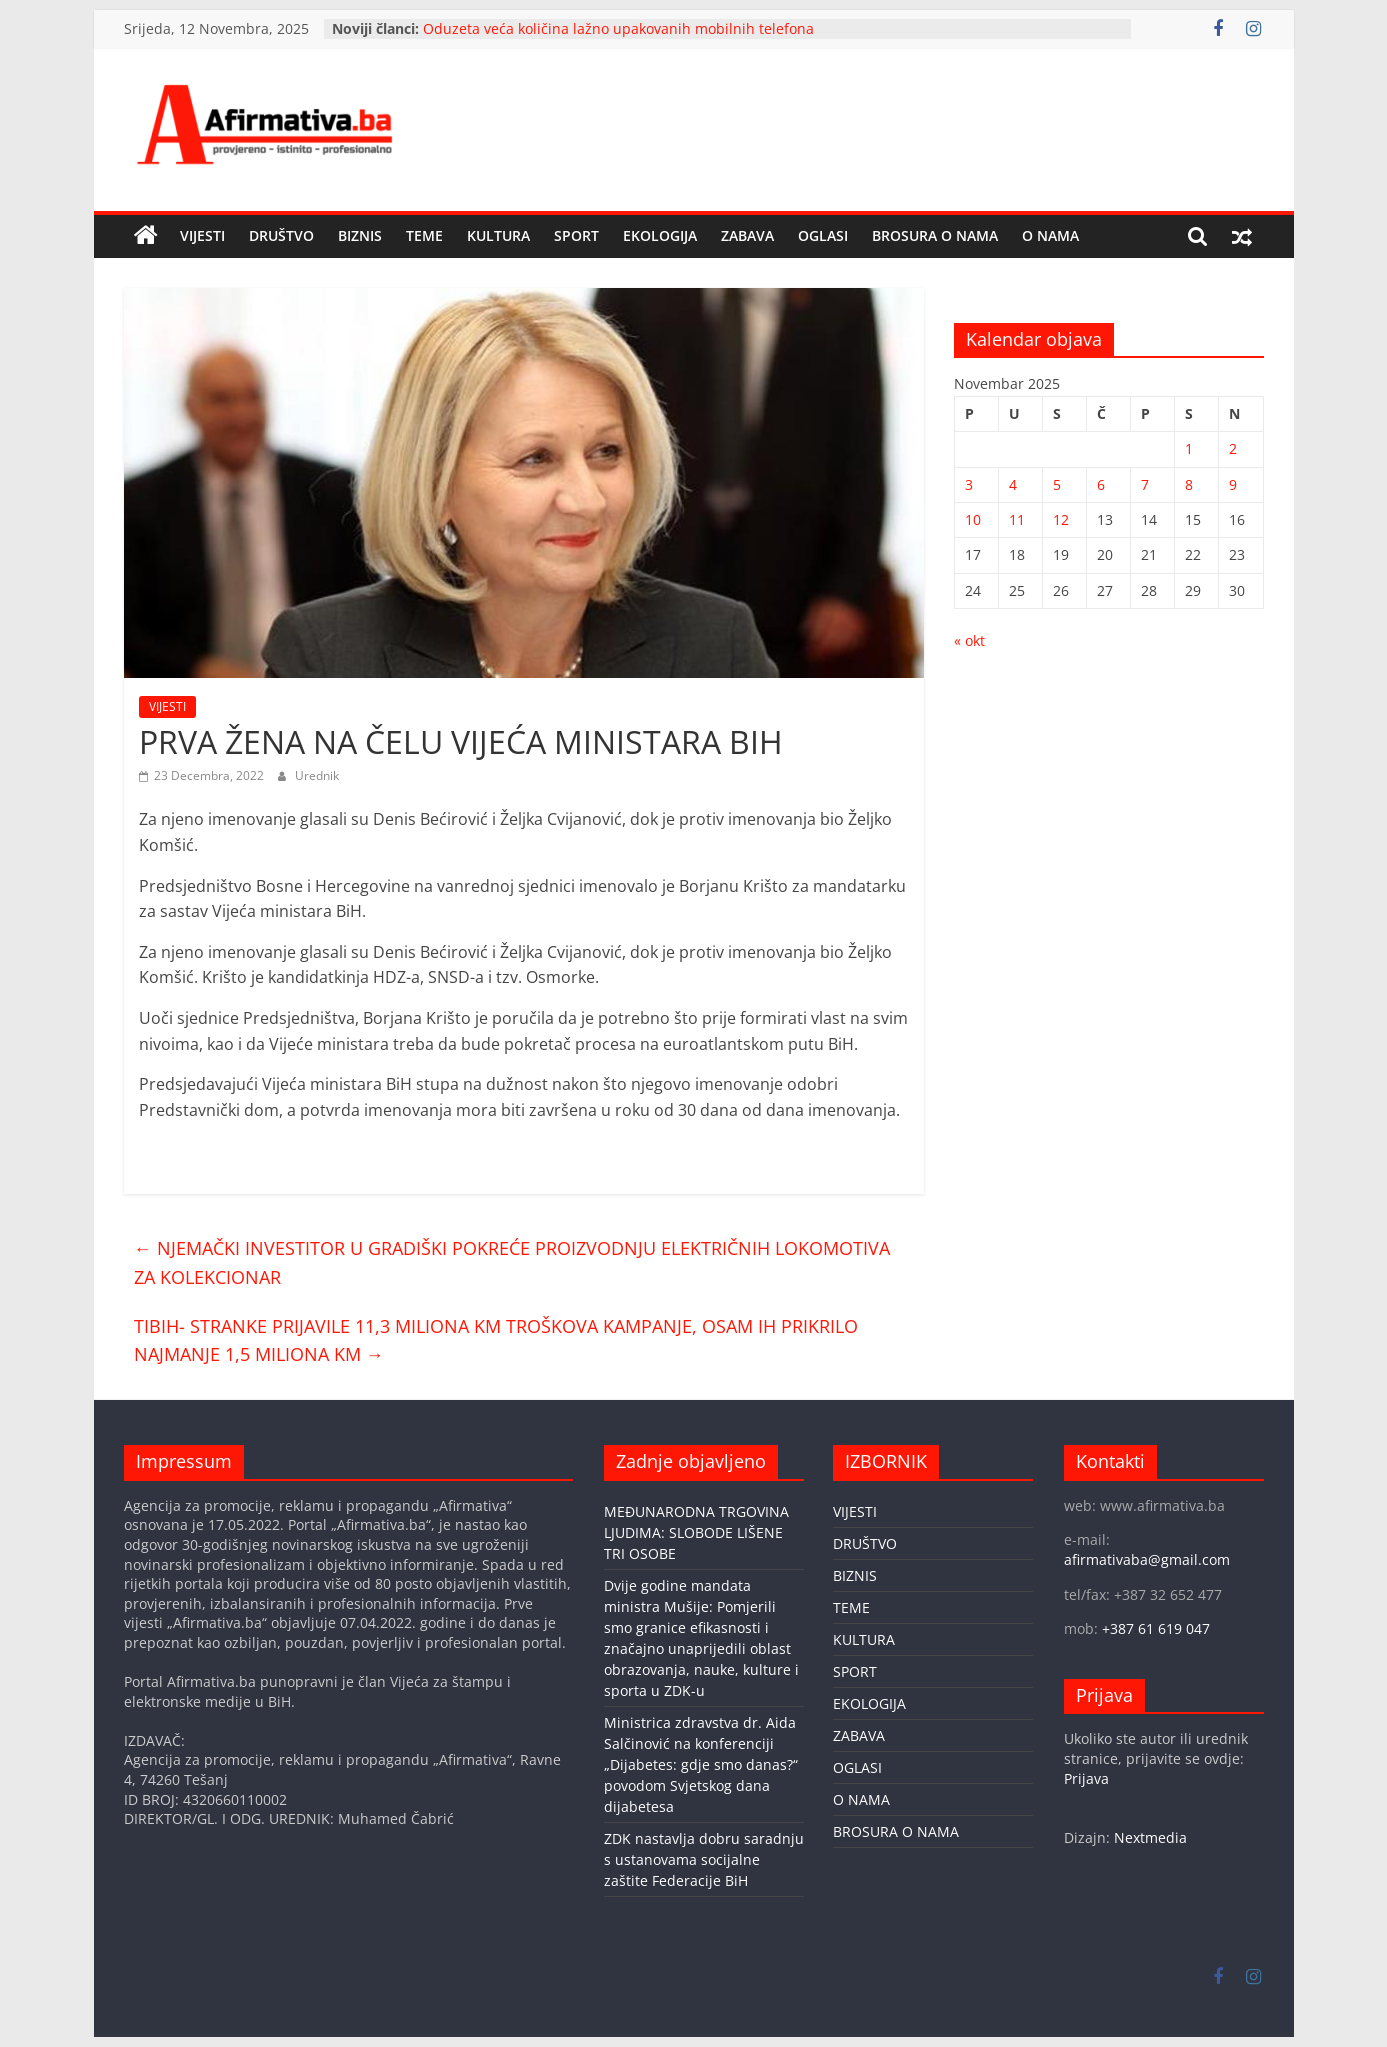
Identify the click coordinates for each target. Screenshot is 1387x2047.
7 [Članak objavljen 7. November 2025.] (1145, 484)
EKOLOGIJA (660, 235)
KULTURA (498, 235)
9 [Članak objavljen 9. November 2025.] (1233, 484)
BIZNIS (360, 235)
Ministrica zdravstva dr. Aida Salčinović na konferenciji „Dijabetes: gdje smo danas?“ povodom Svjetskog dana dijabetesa (701, 1764)
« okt (969, 640)
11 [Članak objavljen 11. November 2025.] (1017, 519)
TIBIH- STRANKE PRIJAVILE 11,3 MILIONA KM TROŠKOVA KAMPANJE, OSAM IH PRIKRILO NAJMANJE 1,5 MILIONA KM (496, 1340)
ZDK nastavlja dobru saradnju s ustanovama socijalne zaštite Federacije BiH (704, 1859)
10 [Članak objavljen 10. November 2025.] (973, 519)
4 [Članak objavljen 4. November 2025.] (1013, 484)
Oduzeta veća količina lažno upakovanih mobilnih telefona (618, 28)
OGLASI (823, 235)
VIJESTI (202, 235)
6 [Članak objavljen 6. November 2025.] (1101, 484)
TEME (424, 235)
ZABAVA (747, 235)
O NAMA (1050, 235)
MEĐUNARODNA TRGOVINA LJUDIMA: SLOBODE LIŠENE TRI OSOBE (696, 1532)
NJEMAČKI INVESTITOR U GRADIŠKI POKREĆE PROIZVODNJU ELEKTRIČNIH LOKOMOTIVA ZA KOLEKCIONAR (512, 1262)
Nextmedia (1150, 1837)
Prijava (1086, 1778)
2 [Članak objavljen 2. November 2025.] (1233, 448)
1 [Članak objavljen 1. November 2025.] (1189, 448)
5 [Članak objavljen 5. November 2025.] (1057, 484)
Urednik (317, 775)
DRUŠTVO (281, 235)
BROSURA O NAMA (935, 235)
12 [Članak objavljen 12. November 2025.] (1061, 519)
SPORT (576, 235)
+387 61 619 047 (1156, 1628)
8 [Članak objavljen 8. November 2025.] (1189, 484)
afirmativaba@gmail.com (1147, 1559)
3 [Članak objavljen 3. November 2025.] (969, 484)
